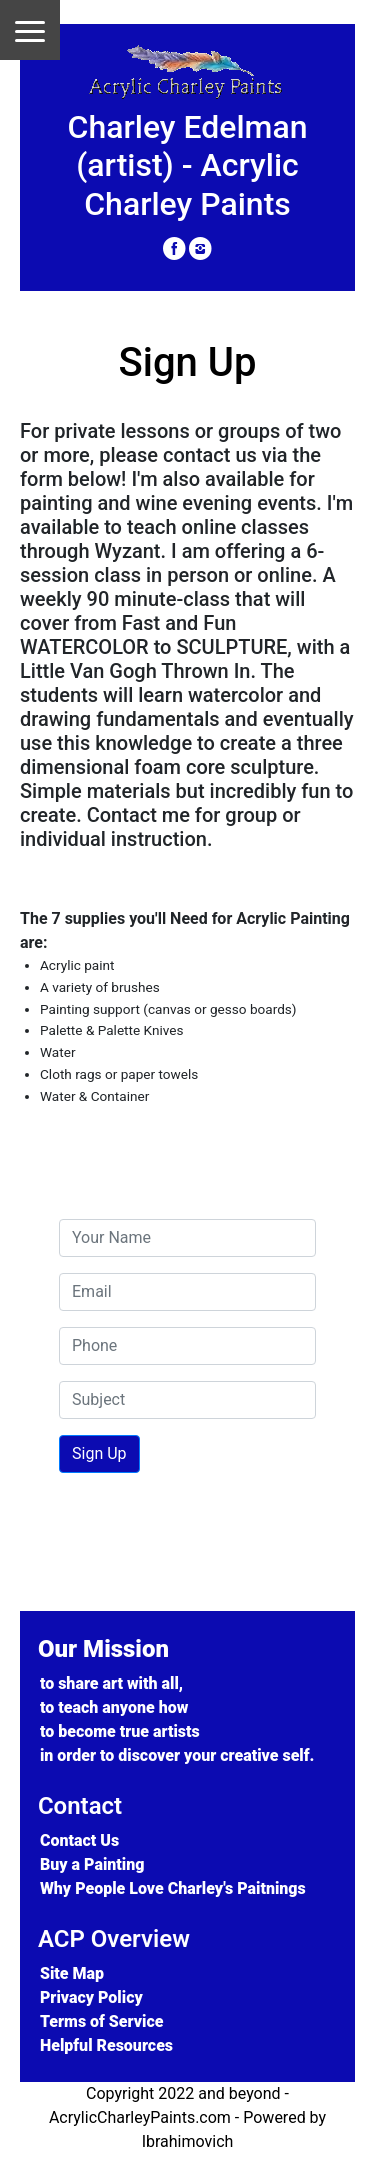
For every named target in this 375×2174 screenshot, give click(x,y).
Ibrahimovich (188, 2141)
